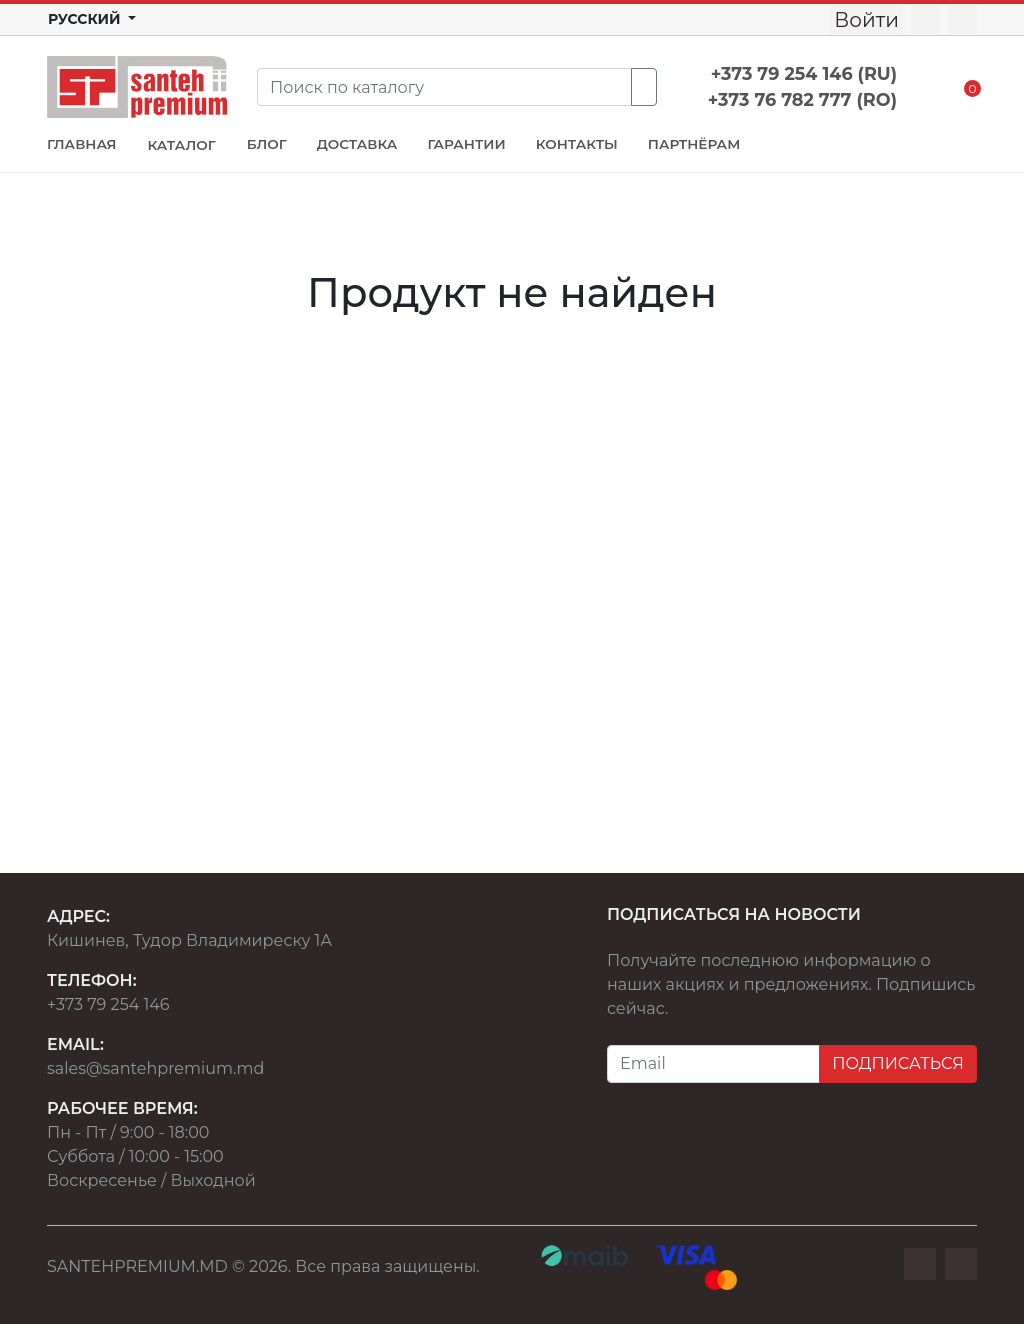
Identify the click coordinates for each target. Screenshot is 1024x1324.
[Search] (444, 87)
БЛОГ (267, 144)
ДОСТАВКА (357, 144)
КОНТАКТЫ (577, 144)
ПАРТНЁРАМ (694, 144)
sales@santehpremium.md (155, 1068)
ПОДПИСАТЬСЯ (898, 1063)
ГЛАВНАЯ (81, 144)
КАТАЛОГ (181, 145)
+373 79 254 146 (108, 1004)
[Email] (713, 1064)
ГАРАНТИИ (466, 144)
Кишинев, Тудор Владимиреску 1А (189, 940)
